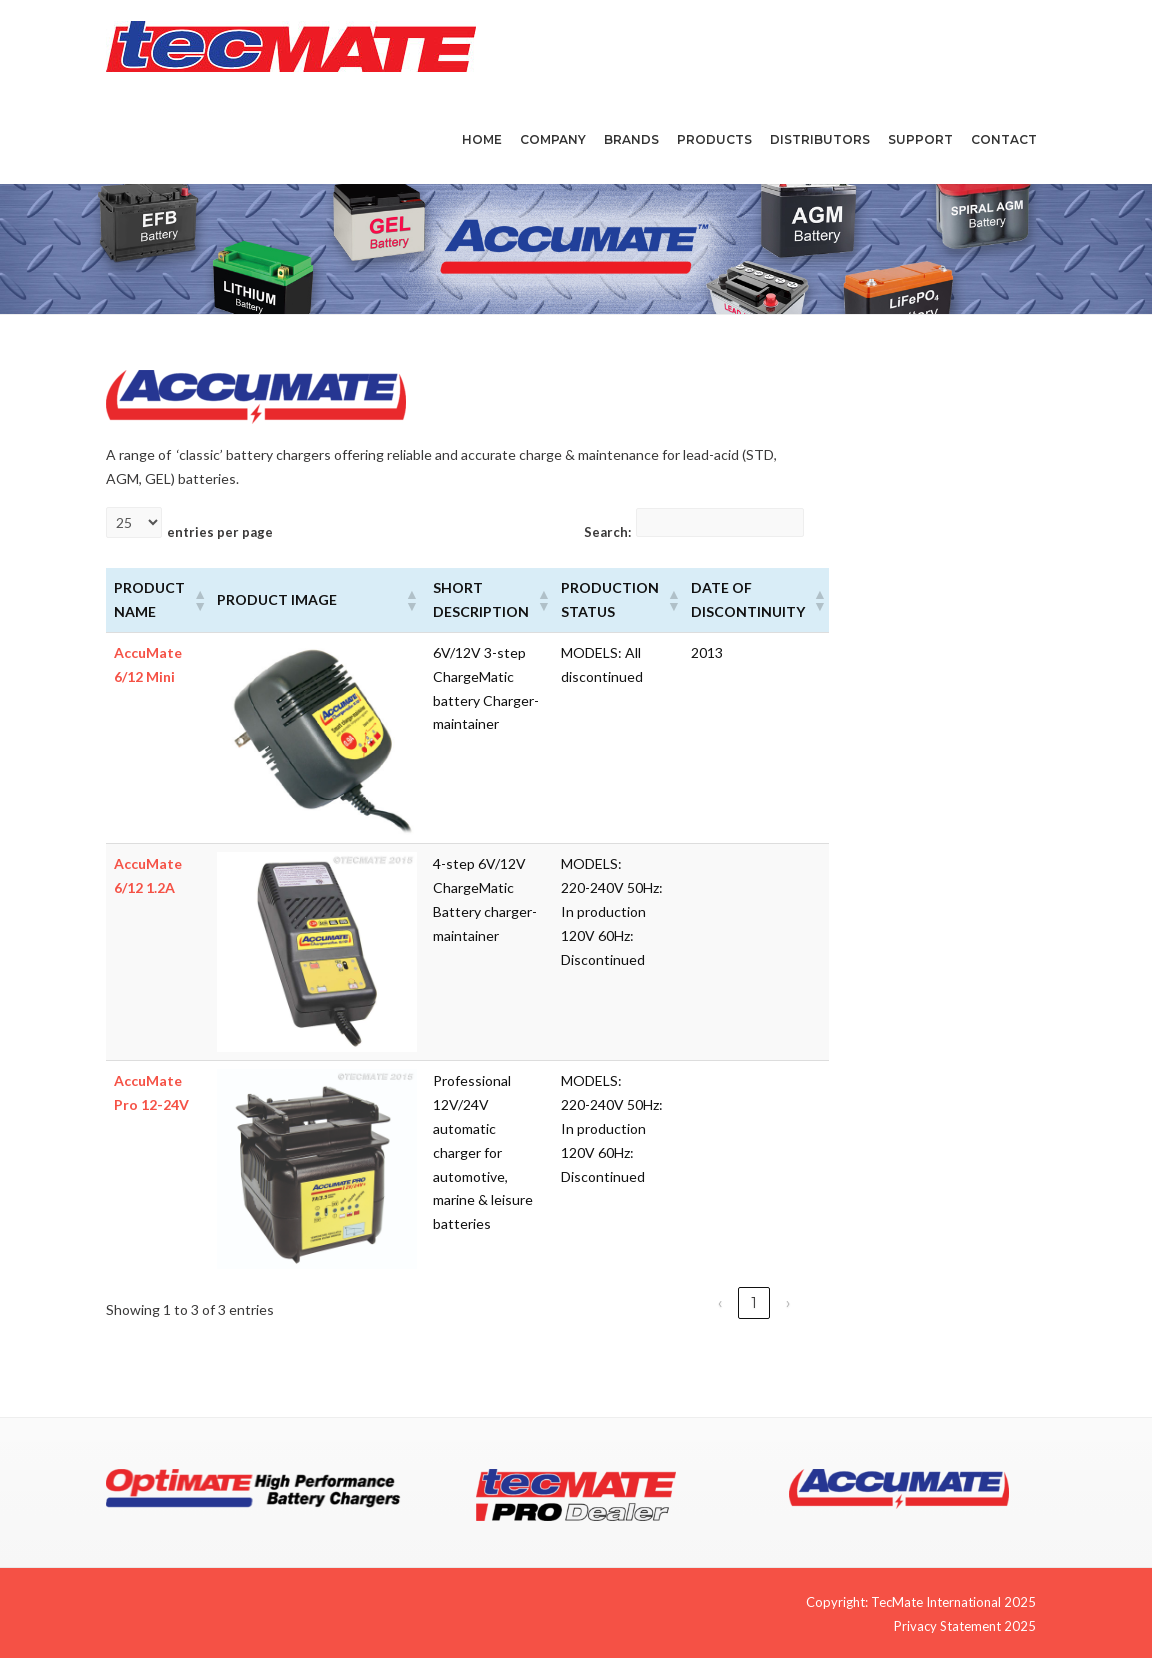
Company (553, 139)
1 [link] (754, 1303)
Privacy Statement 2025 (965, 1626)
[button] (197, 600)
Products (714, 139)
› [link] (788, 1303)
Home (482, 139)
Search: (607, 532)
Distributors (820, 139)
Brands (631, 139)
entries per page (220, 532)
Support (920, 139)
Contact (1004, 139)
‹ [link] (720, 1303)
